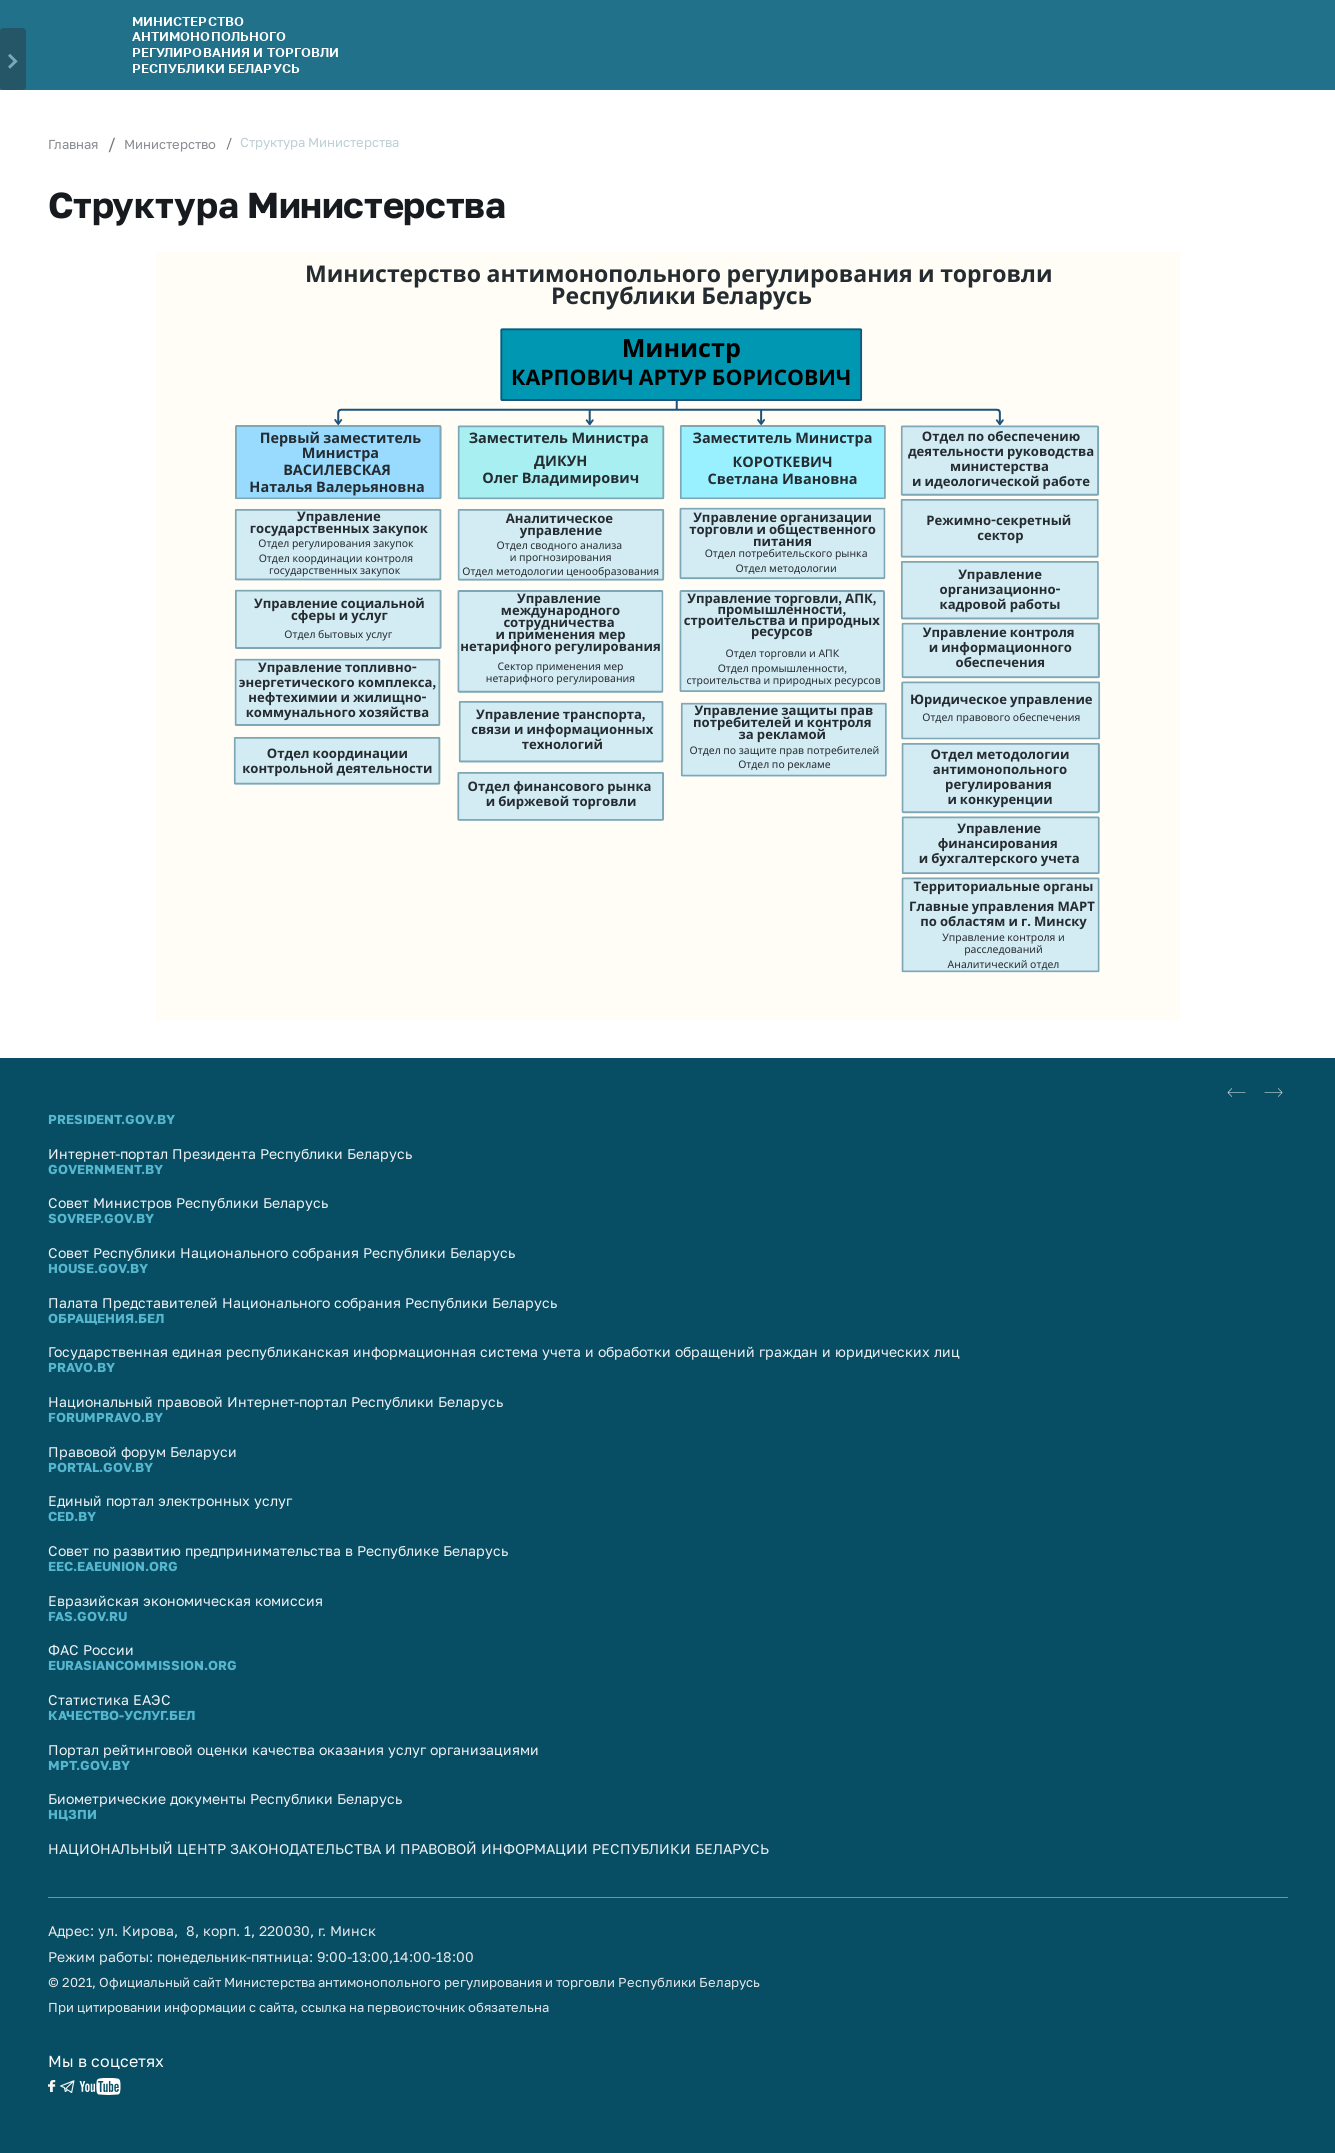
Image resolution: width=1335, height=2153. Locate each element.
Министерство (170, 144)
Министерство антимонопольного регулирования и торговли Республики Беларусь (236, 44)
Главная (73, 144)
